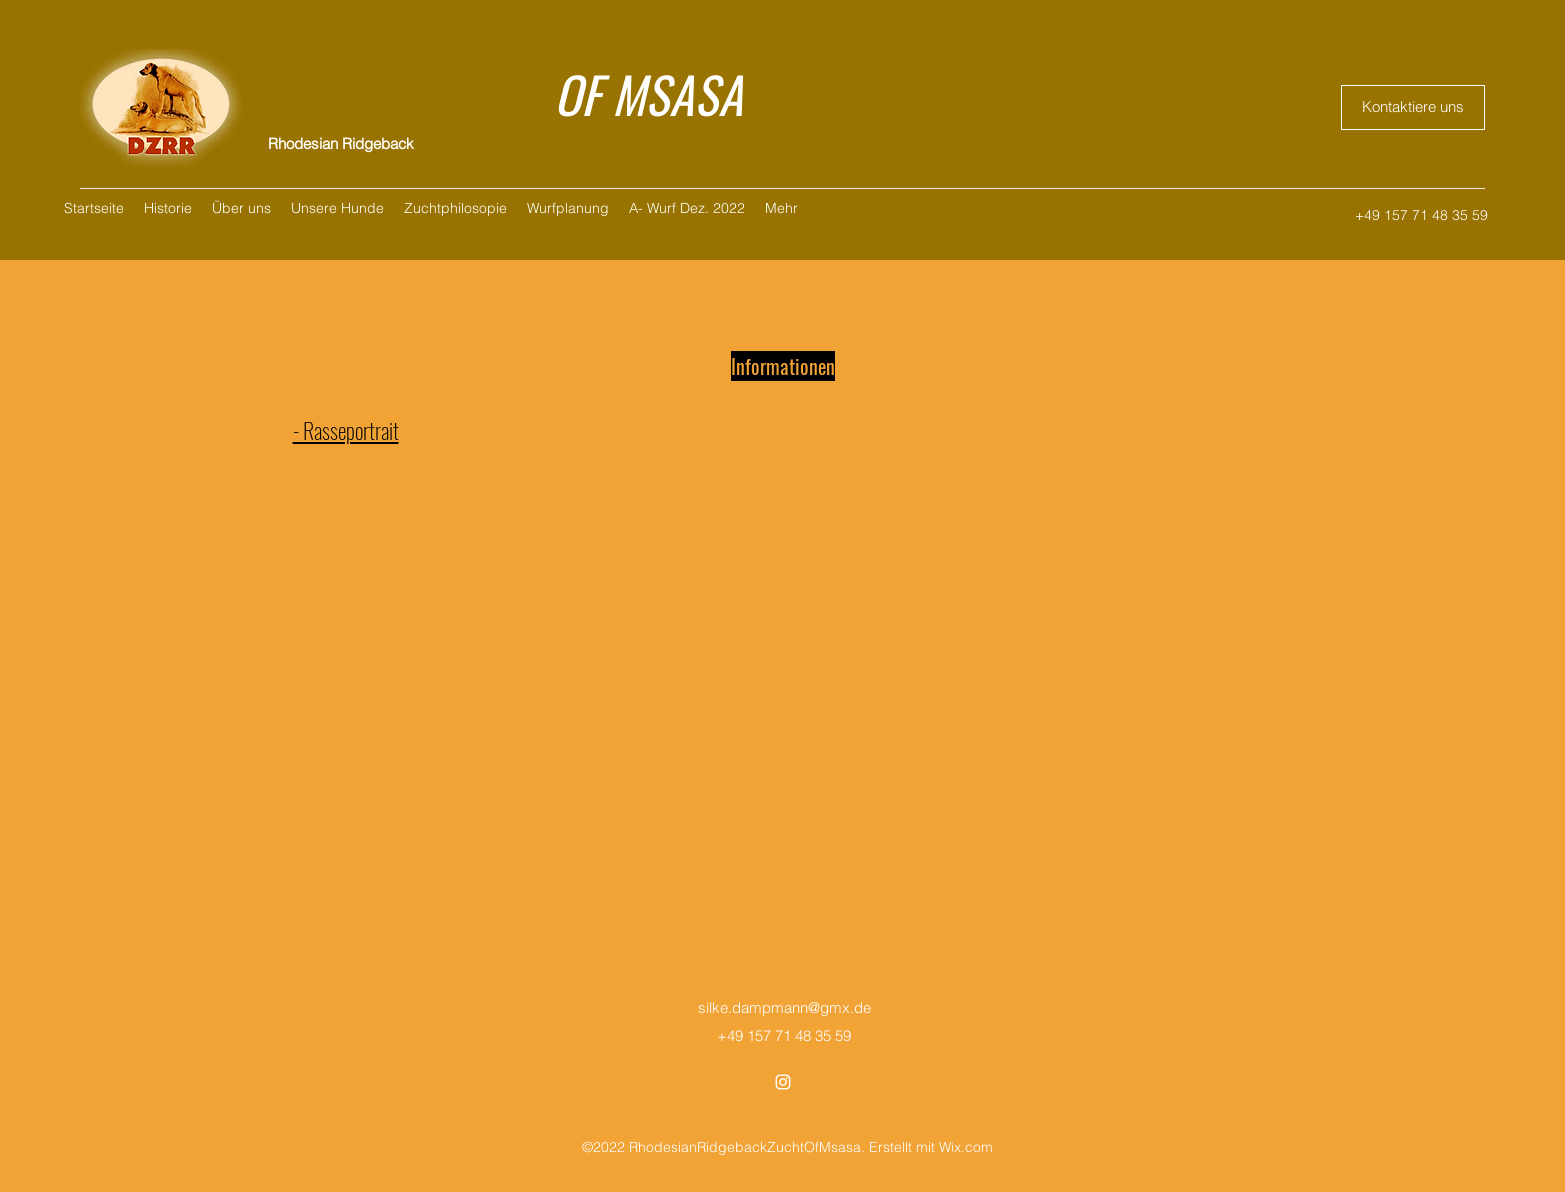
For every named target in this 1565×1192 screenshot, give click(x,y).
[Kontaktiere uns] (1413, 107)
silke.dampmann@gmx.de (784, 1007)
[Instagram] (783, 1082)
